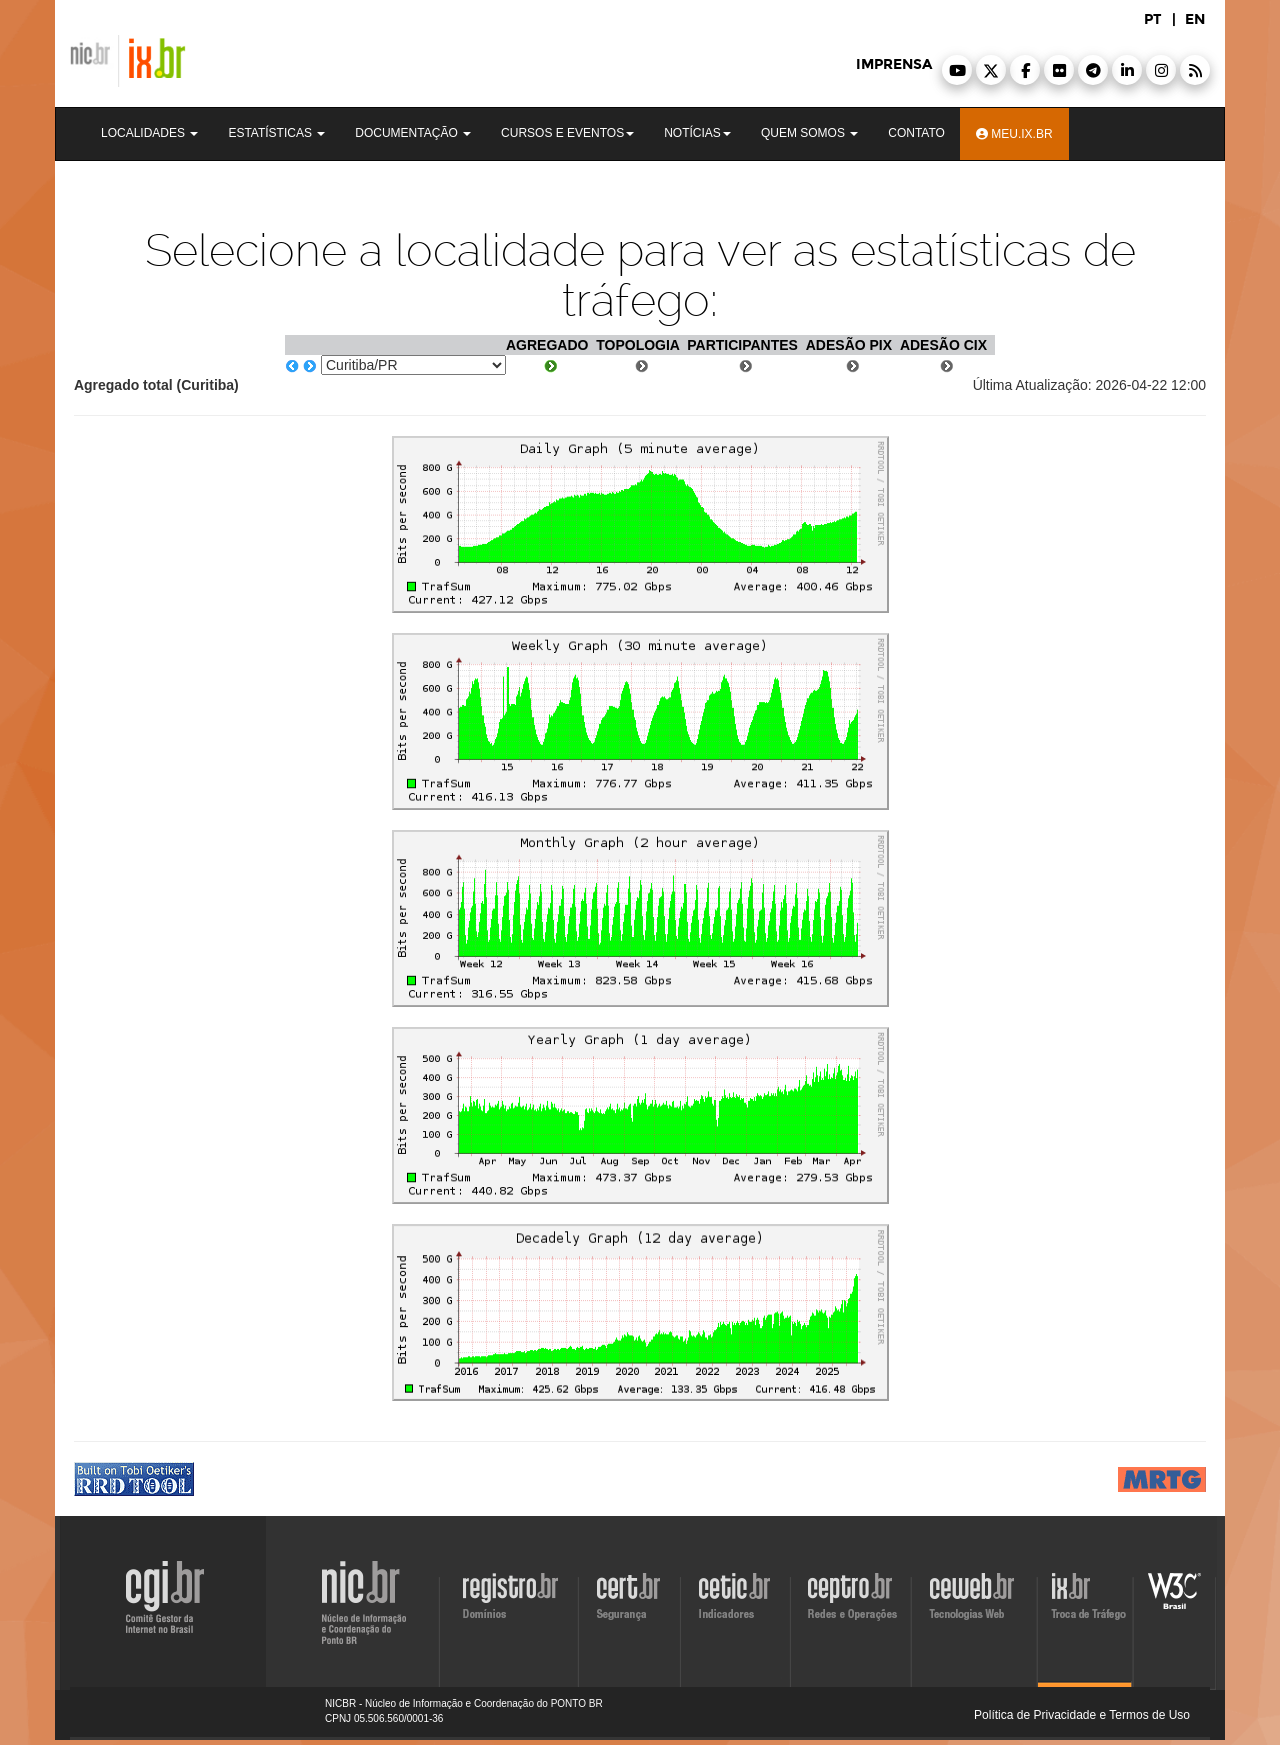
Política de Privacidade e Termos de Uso (1082, 1715)
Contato (916, 133)
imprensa (894, 64)
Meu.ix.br (1014, 134)
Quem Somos (809, 133)
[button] (957, 70)
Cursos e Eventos (567, 133)
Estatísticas (276, 133)
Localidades (149, 133)
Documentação (413, 133)
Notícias (697, 133)
